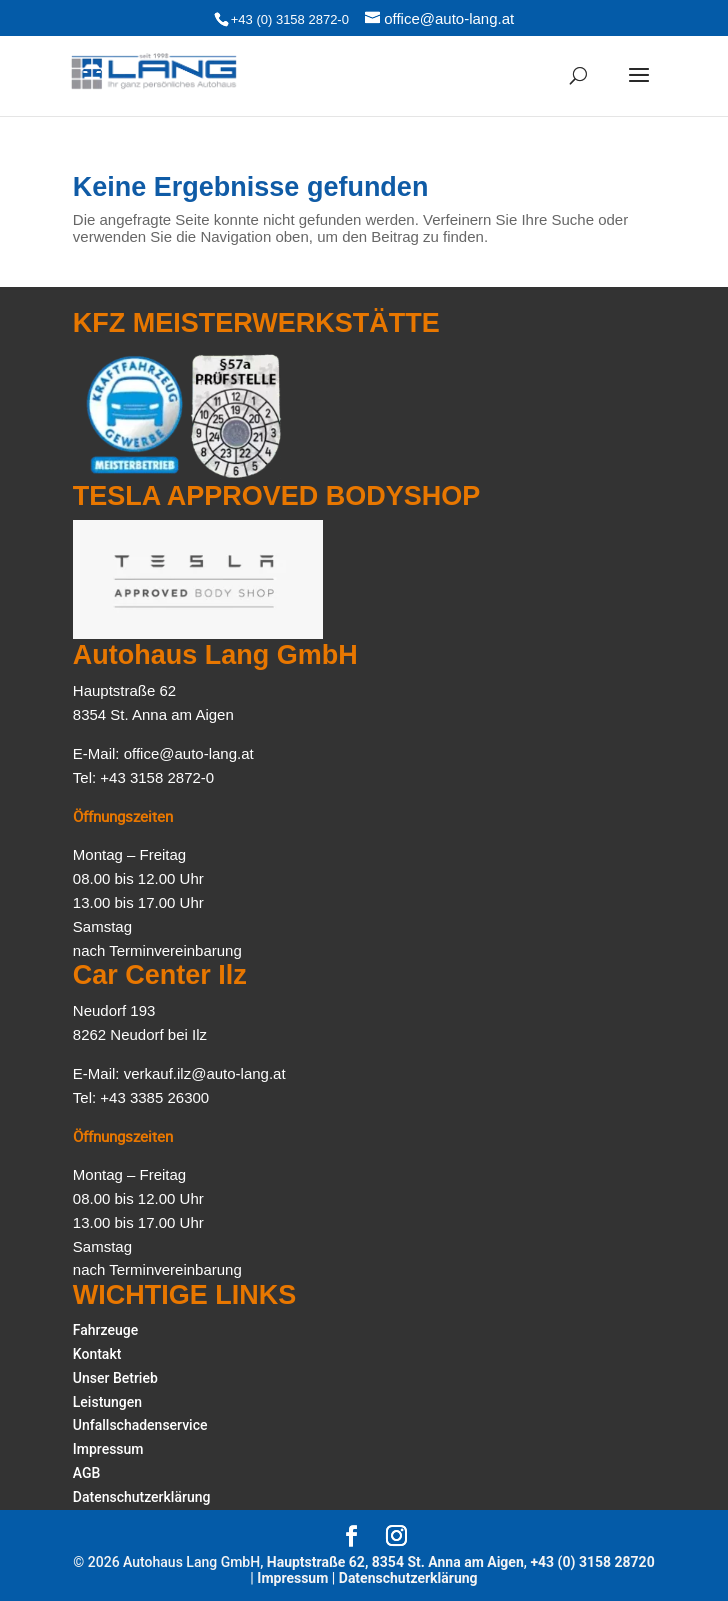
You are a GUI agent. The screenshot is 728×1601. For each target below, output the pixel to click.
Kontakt (97, 1354)
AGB (87, 1473)
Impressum (108, 1449)
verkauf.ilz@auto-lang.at (205, 1073)
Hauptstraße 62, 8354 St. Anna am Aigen (395, 1562)
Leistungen (107, 1402)
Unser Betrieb (115, 1378)
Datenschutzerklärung (142, 1497)
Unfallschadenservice (140, 1425)
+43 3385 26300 (154, 1097)
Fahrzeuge (105, 1330)
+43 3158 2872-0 (157, 777)
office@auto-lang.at (189, 753)
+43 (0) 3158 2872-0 (290, 19)
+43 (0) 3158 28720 (592, 1562)
